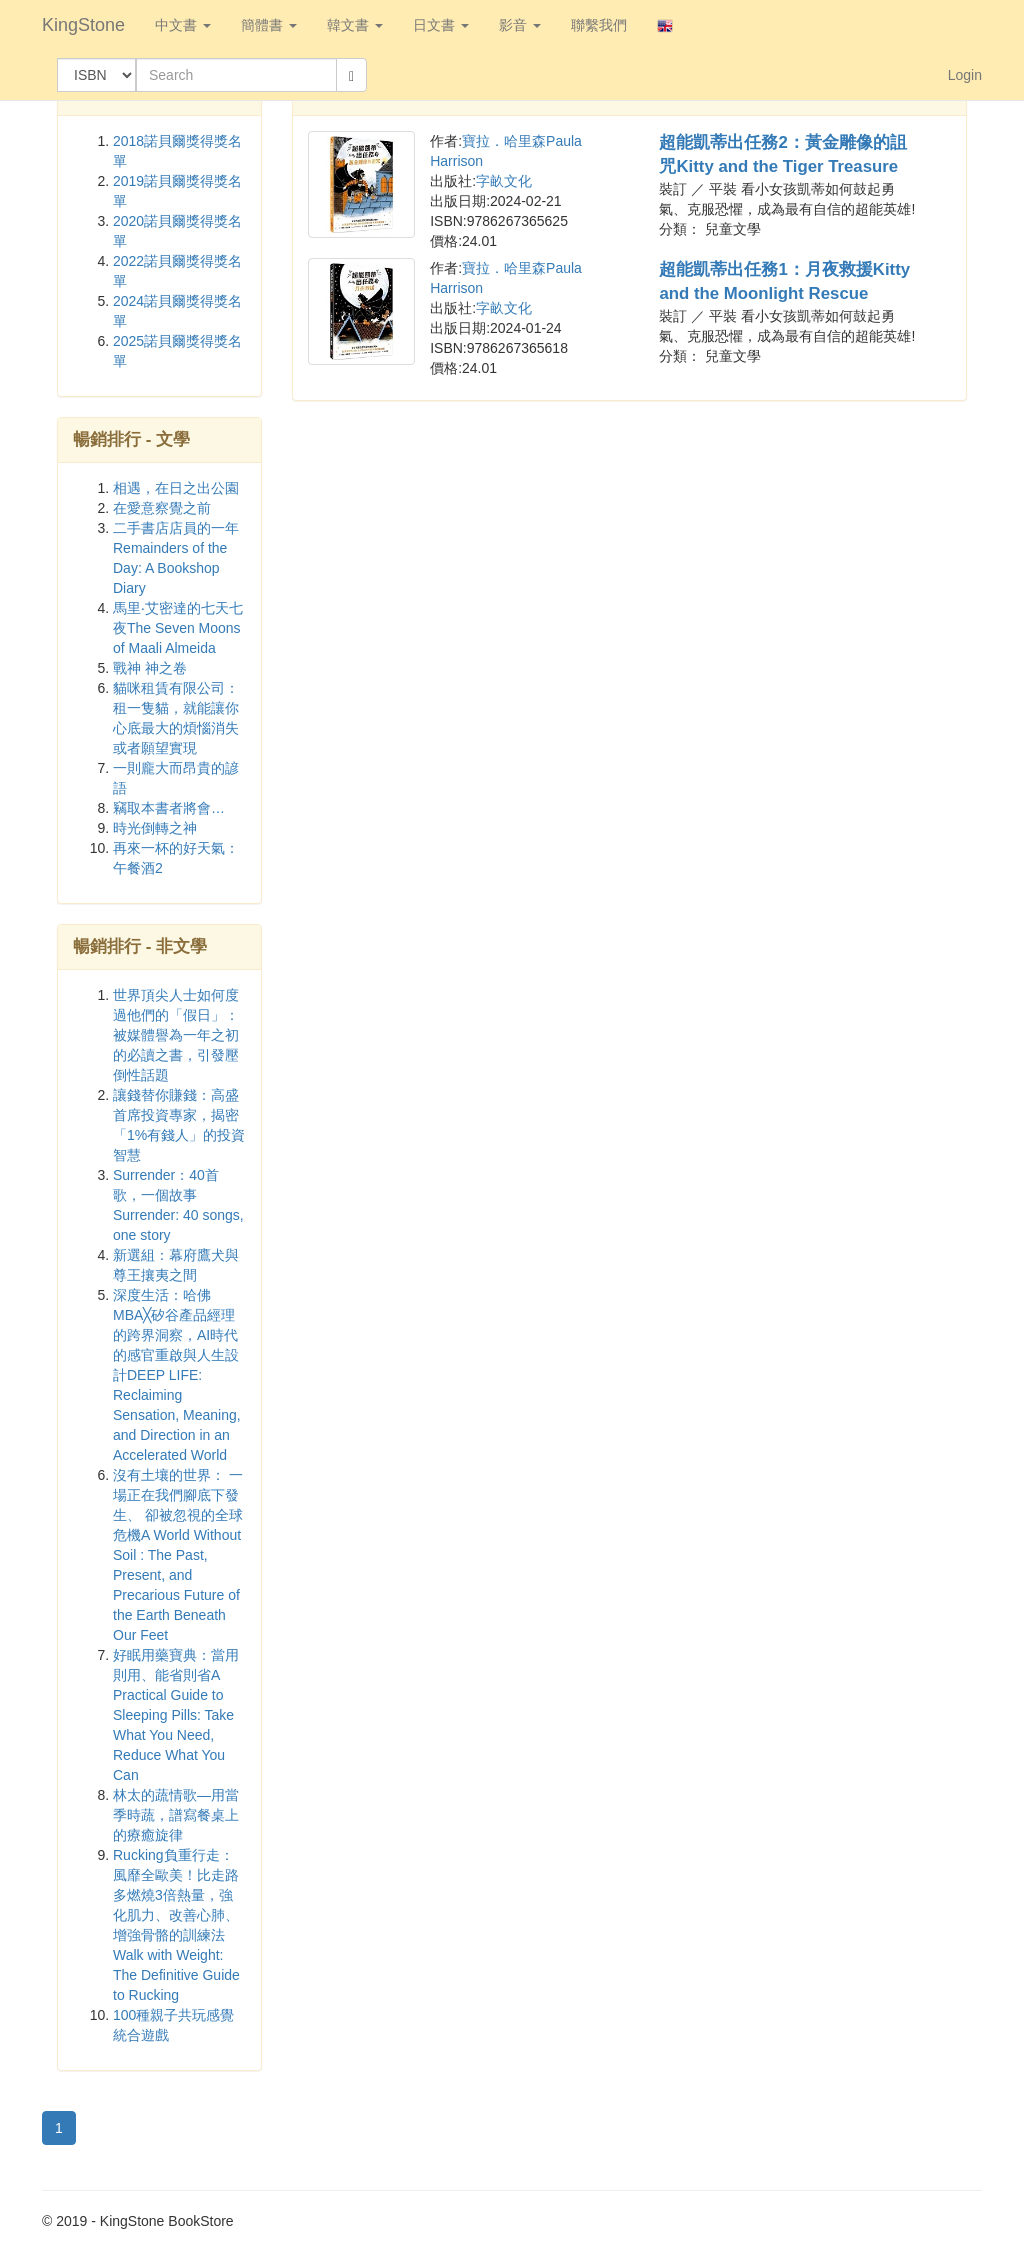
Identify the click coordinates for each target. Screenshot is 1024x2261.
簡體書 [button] (269, 25)
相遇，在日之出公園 (176, 488)
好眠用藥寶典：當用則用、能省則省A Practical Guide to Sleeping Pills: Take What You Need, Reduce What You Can (176, 1715)
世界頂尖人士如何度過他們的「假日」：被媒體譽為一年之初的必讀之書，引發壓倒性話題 (176, 1035)
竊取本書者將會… (169, 808)
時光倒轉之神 (155, 828)
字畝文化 (504, 181)
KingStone (83, 25)
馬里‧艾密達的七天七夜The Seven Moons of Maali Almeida (178, 628)
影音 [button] (520, 25)
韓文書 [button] (355, 25)
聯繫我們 (599, 25)
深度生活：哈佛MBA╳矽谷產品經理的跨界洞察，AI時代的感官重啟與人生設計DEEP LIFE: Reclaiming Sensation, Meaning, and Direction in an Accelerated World (177, 1375)
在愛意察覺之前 (162, 508)
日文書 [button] (441, 25)
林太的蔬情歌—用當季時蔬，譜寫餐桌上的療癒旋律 (176, 1815)
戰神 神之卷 (150, 668)
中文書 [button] (183, 25)
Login (965, 75)
